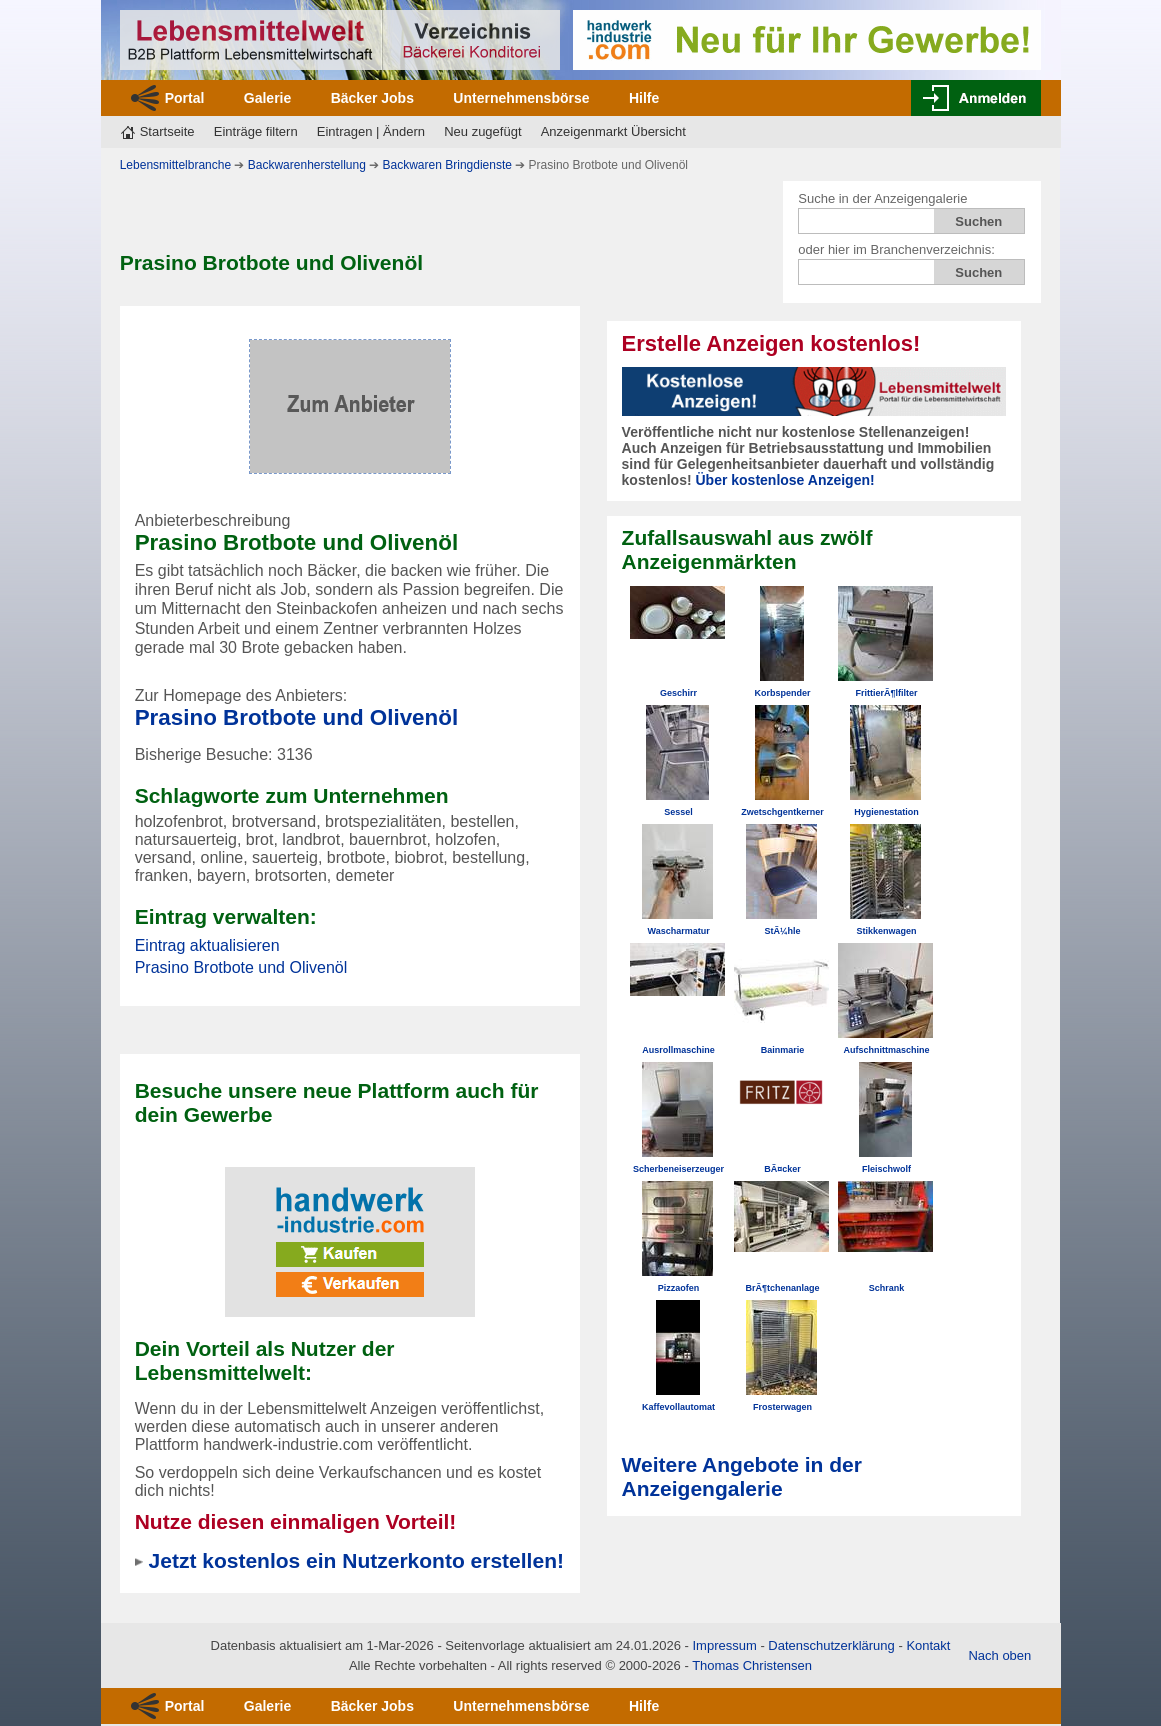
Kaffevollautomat (678, 1407)
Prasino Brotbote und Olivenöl (296, 717)
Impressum (724, 1645)
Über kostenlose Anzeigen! (784, 480)
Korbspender (783, 693)
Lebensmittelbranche (175, 165)
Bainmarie (783, 1050)
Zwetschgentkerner (782, 812)
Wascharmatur (678, 931)
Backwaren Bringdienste (447, 165)
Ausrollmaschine (678, 1050)
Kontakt (928, 1645)
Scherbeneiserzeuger (678, 1169)
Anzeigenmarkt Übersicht (613, 131)
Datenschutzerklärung (831, 1645)
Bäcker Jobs (372, 98)
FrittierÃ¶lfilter (887, 693)
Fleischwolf (886, 1169)
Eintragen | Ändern (371, 131)
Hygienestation (886, 812)
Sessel (678, 812)
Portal (185, 98)
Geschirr (678, 693)
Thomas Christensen (752, 1665)
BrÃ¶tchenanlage (783, 1288)
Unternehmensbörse (521, 98)
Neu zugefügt (482, 131)
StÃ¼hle (783, 931)
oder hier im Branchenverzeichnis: (896, 249)
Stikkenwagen (887, 931)
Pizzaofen (679, 1288)
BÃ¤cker (782, 1169)
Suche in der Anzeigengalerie (882, 198)
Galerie (267, 98)
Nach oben (999, 1655)
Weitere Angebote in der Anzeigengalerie (742, 1476)
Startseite (167, 131)
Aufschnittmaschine (887, 1050)
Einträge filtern (256, 131)
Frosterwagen (782, 1407)
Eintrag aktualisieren (207, 945)
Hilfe (644, 98)
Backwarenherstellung (307, 165)
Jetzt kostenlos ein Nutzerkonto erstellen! (356, 1560)
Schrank (887, 1288)
